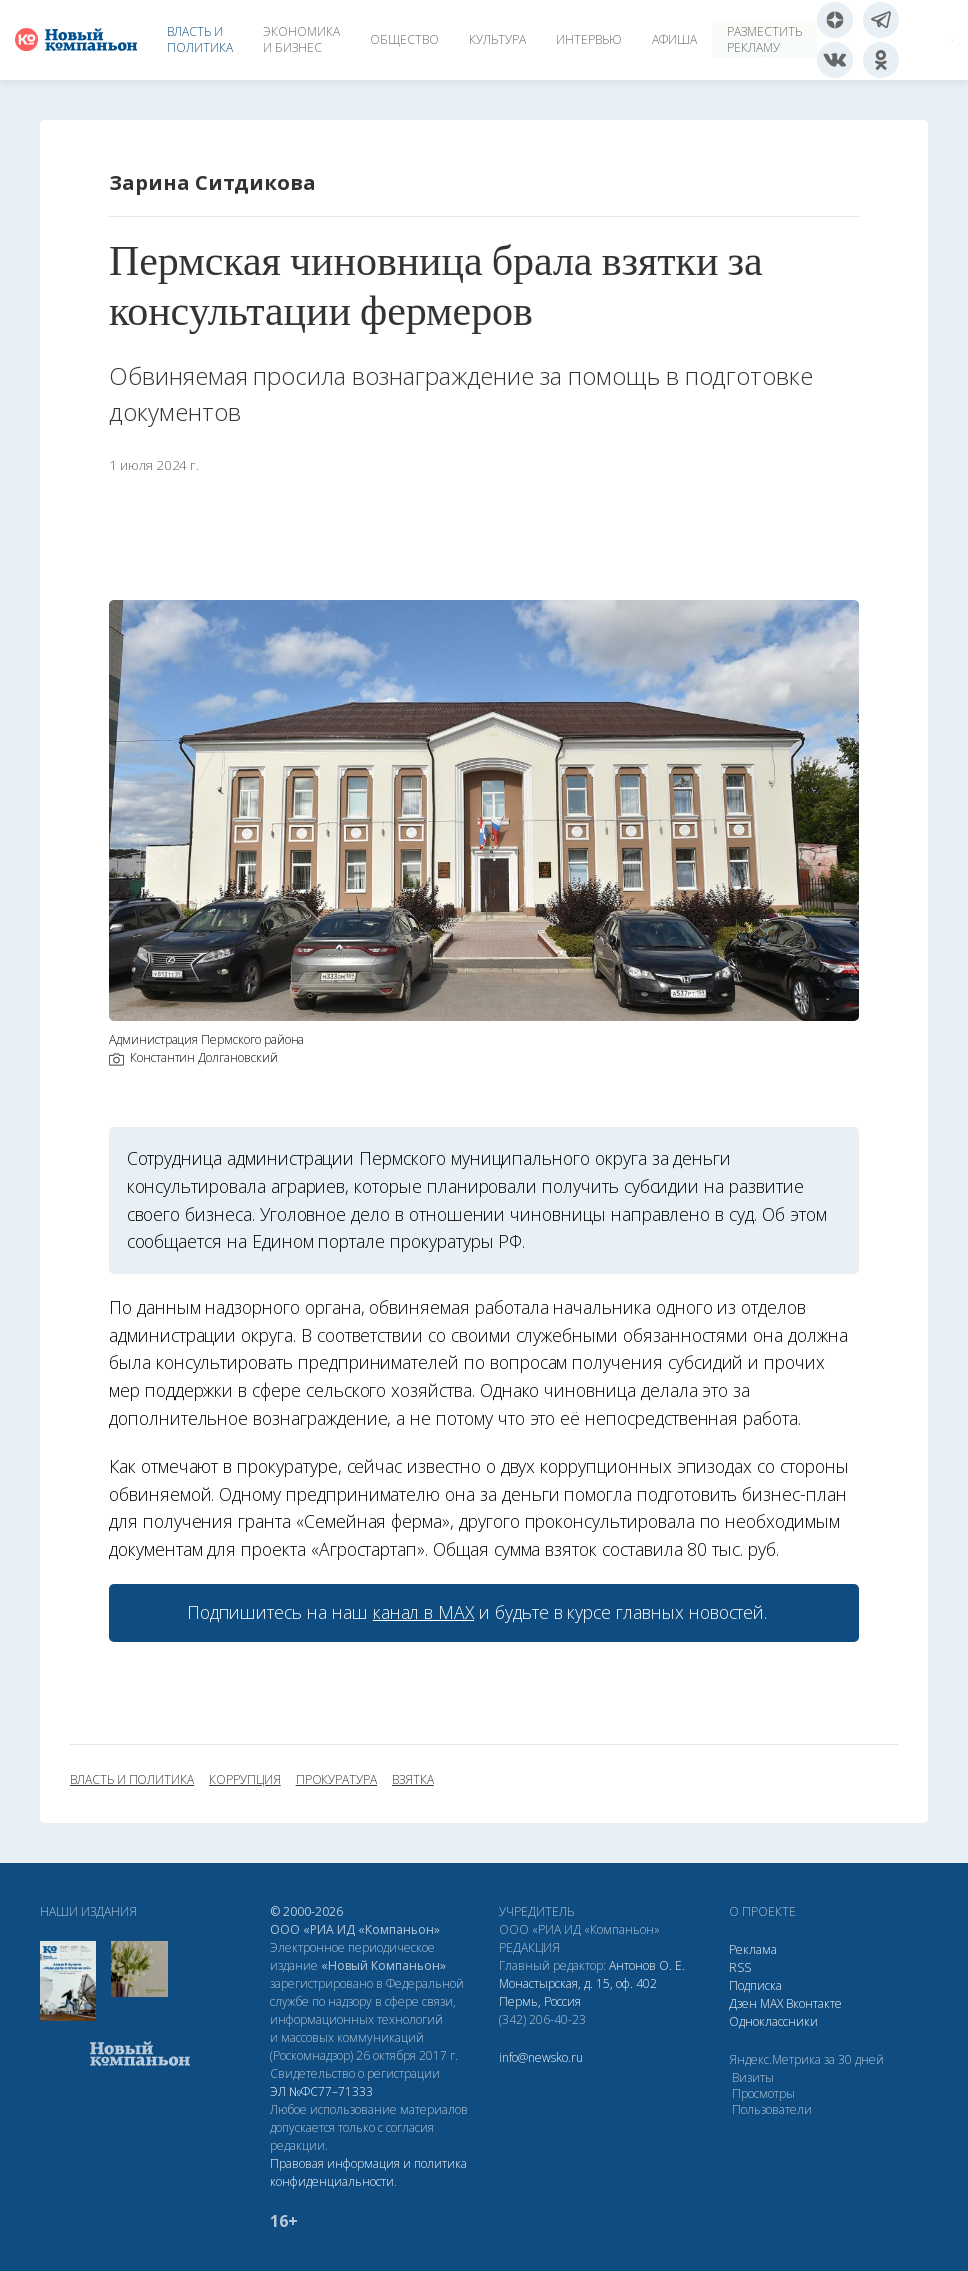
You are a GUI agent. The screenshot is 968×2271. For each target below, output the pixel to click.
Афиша (674, 39)
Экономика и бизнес (301, 39)
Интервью (589, 39)
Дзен (743, 2003)
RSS (740, 1967)
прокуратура (336, 1780)
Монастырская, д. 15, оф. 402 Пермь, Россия (578, 1992)
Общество (404, 39)
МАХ (771, 2003)
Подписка (755, 1985)
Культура (497, 39)
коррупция (245, 1780)
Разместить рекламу (764, 39)
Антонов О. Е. (647, 1965)
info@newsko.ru (541, 2057)
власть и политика (132, 1780)
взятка (413, 1780)
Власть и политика (200, 39)
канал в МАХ (423, 1612)
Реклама (753, 1949)
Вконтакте (814, 2003)
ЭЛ (321, 2091)
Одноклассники (773, 2021)
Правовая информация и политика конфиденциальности (368, 2172)
